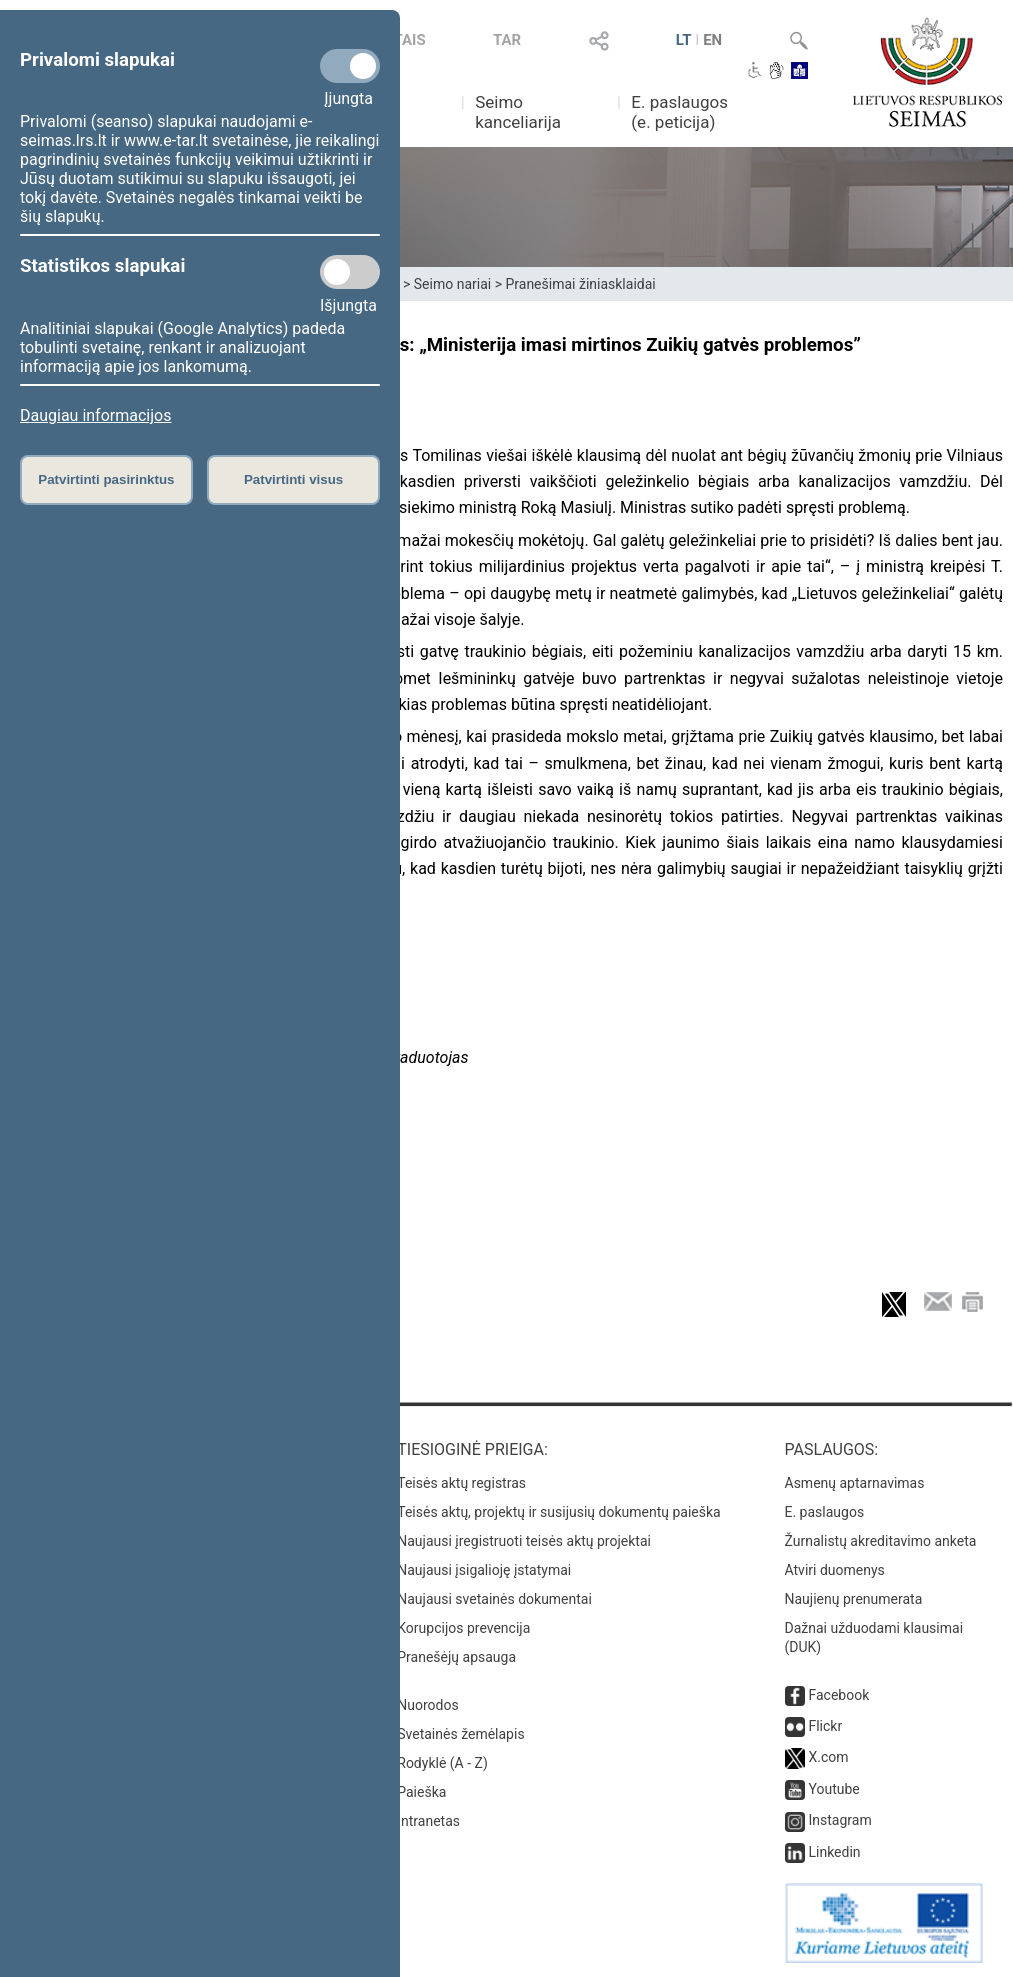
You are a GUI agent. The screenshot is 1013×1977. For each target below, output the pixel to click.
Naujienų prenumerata (854, 1599)
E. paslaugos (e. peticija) (679, 112)
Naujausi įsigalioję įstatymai (484, 1570)
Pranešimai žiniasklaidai (580, 284)
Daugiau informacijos (95, 415)
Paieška (421, 1792)
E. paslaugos (825, 1512)
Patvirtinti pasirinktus (106, 479)
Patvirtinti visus (293, 479)
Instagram (839, 1820)
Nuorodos (427, 1705)
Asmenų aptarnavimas (855, 1483)
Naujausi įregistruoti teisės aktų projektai (524, 1541)
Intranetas (428, 1821)
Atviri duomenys (835, 1570)
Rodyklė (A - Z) (442, 1763)
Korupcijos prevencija (463, 1628)
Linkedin (834, 1852)
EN (712, 40)
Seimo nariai (452, 284)
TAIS (409, 40)
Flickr (825, 1726)
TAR (507, 40)
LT (684, 40)
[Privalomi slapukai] (350, 66)
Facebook (838, 1695)
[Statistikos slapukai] (350, 272)
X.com (828, 1757)
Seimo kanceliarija (518, 112)
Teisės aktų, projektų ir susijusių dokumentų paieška (558, 1512)
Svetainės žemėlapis (460, 1734)
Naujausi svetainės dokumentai (494, 1599)
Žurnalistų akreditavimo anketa (881, 1541)
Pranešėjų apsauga (456, 1657)
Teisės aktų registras (461, 1483)
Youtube (833, 1789)
